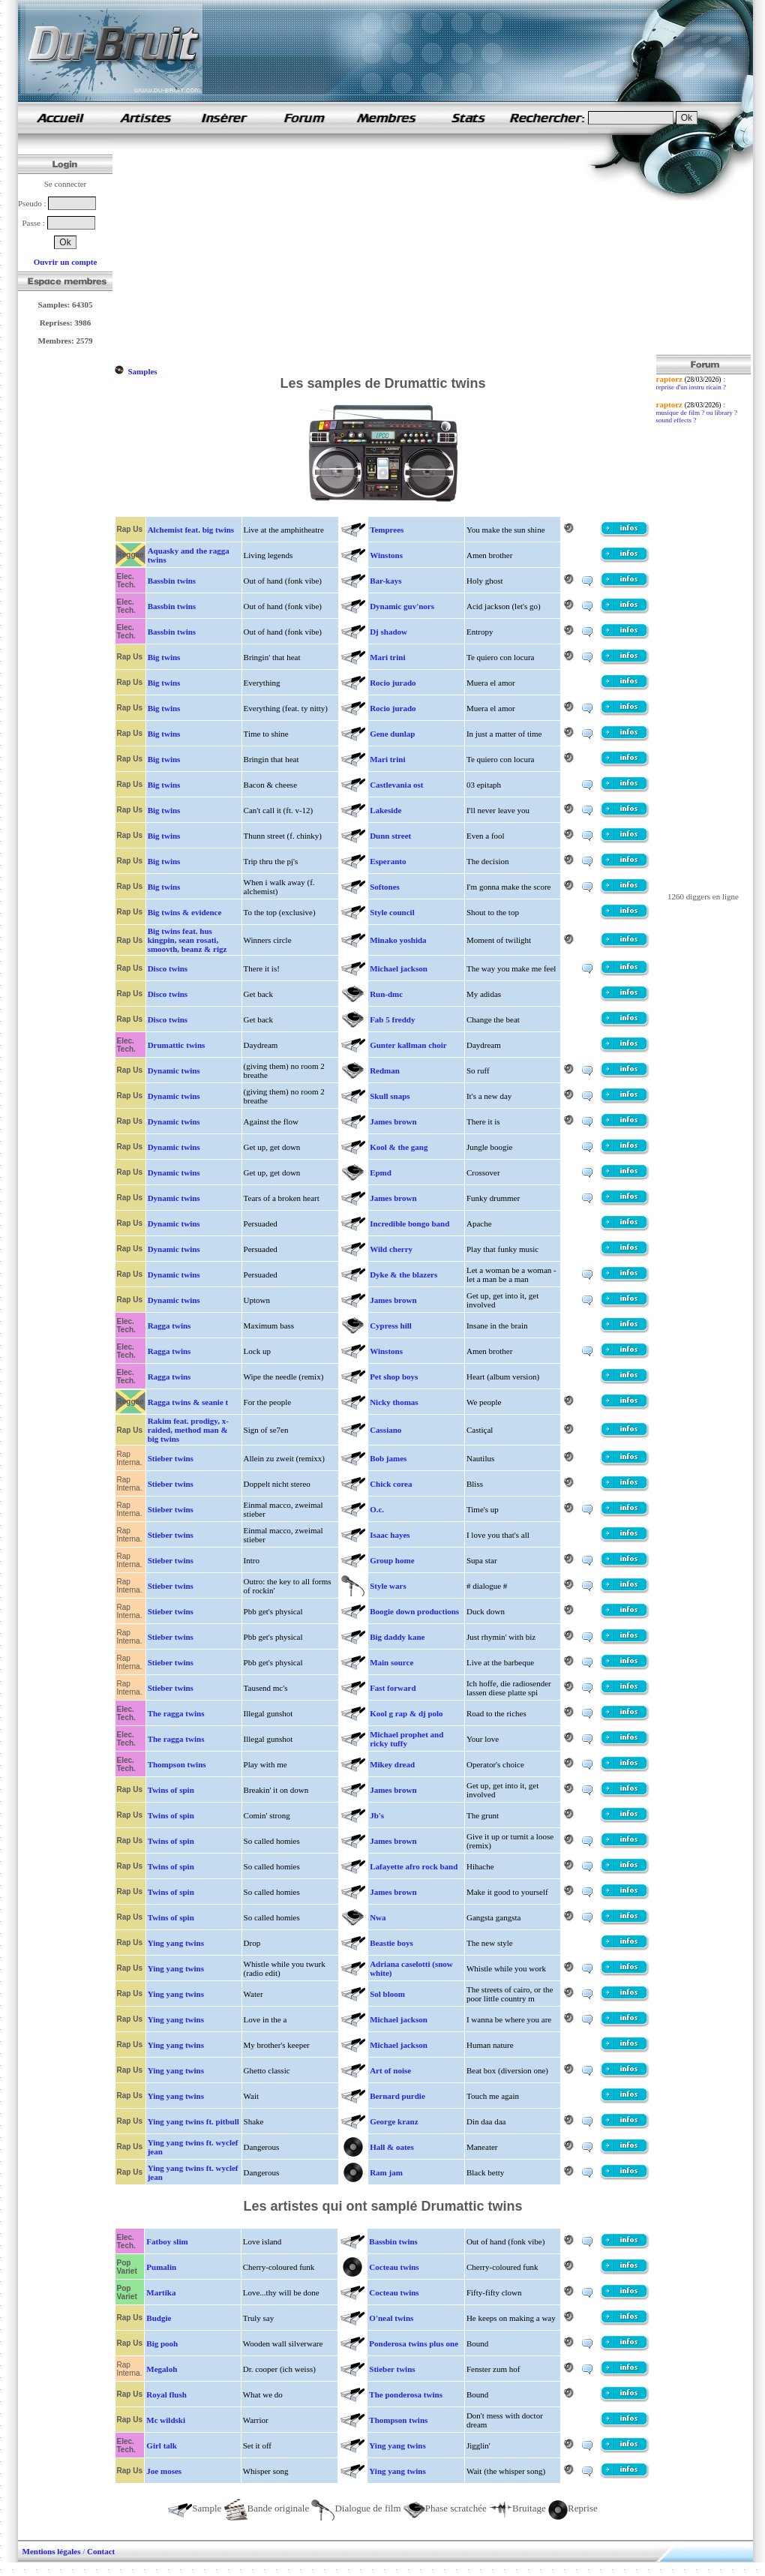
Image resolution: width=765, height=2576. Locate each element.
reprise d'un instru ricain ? (691, 387)
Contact (101, 2551)
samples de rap (60, 117)
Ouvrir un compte (66, 261)
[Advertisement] (338, 250)
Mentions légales (51, 2551)
